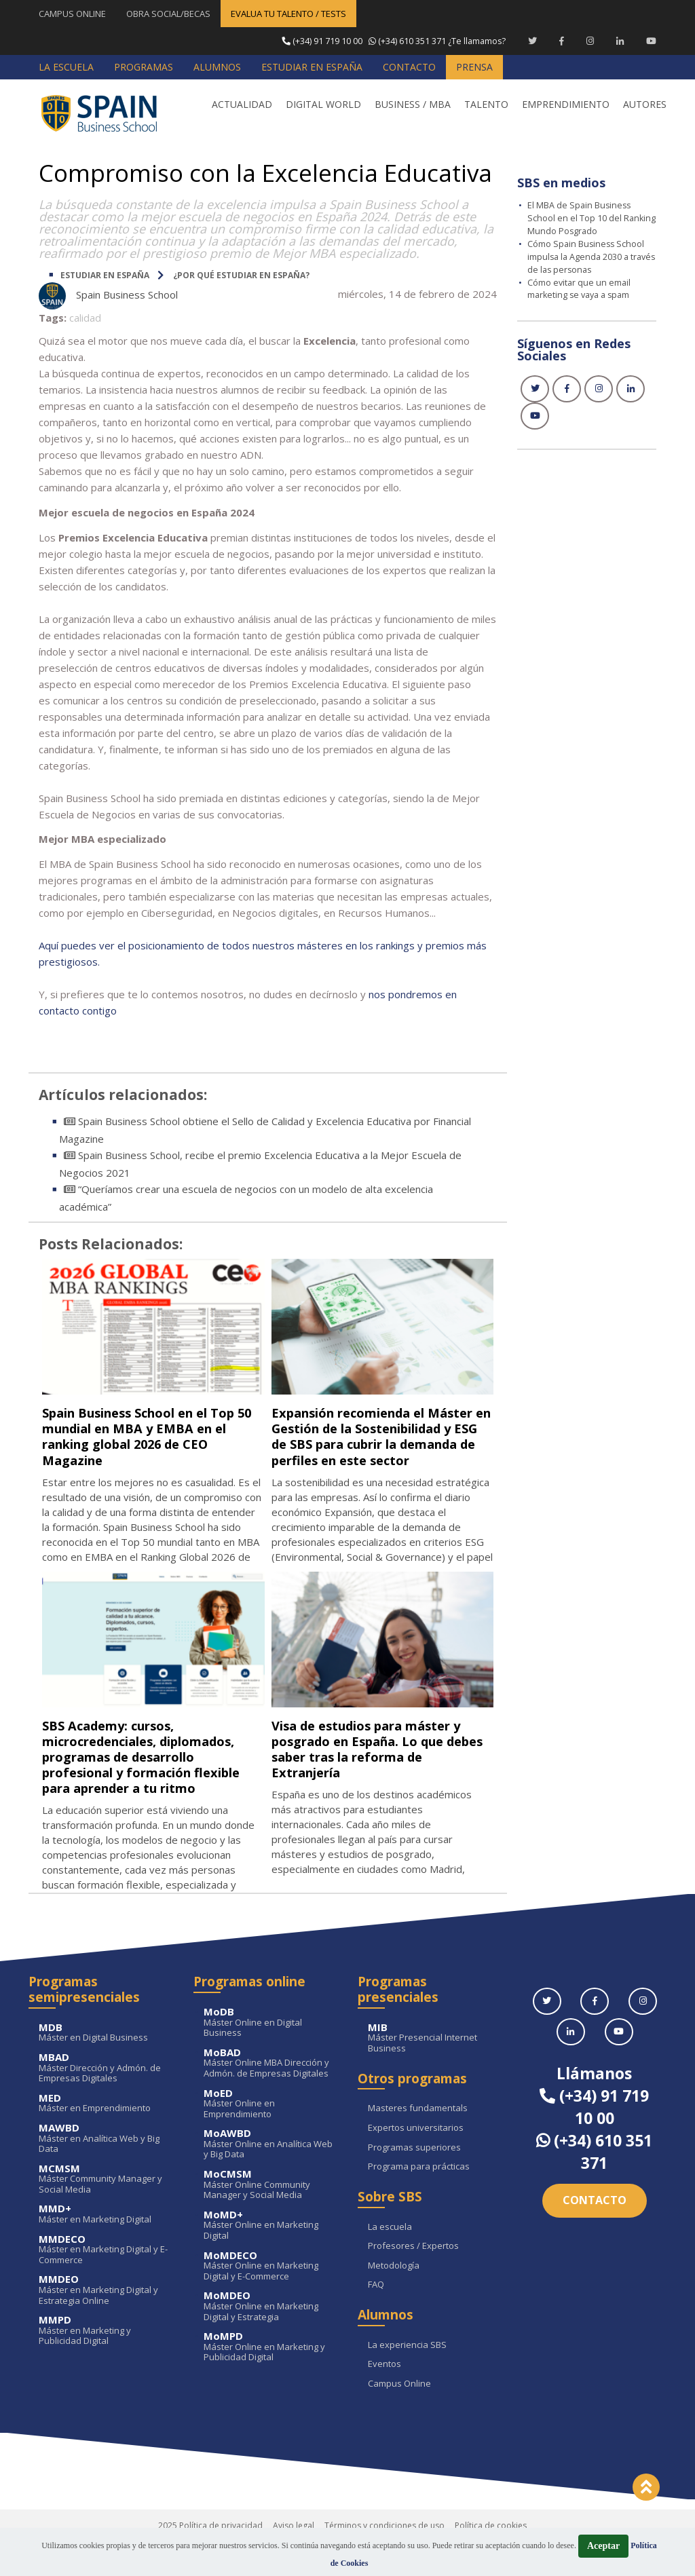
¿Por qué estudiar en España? (241, 274)
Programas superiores (414, 2178)
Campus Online (399, 2414)
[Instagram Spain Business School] (590, 40)
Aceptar (603, 2546)
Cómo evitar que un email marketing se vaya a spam (581, 286)
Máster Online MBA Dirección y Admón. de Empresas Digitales (271, 2094)
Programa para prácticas (419, 2197)
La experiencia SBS (407, 2375)
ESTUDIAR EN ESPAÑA (104, 274)
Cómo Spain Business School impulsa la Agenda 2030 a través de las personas (587, 254)
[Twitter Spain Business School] (532, 40)
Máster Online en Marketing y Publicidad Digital (271, 2377)
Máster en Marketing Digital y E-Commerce (106, 2280)
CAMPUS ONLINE (72, 13)
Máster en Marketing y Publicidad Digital (106, 2361)
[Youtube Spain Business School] (651, 40)
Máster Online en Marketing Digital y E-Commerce (271, 2297)
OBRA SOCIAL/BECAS (168, 13)
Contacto (594, 2231)
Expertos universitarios (416, 2158)
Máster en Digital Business (106, 2063)
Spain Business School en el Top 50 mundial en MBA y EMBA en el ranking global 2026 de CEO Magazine (152, 1435)
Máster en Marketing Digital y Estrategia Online (106, 2321)
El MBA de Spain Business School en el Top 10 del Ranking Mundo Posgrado (580, 216)
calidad (85, 317)
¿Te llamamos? (392, 41)
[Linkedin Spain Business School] (620, 40)
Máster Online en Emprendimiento (271, 2135)
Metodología (393, 2296)
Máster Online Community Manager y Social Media (271, 2215)
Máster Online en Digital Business (271, 2053)
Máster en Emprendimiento (106, 2133)
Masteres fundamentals (418, 2139)
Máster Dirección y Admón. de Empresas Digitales (106, 2099)
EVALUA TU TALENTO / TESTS (288, 13)
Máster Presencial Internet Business (435, 2069)
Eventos (384, 2394)
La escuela (390, 2257)
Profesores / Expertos (413, 2276)
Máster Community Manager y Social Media (106, 2210)
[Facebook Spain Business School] (561, 40)
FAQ (376, 2315)
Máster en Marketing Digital (106, 2245)
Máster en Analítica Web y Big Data (106, 2169)
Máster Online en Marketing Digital (271, 2256)
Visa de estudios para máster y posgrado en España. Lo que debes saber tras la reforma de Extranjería (379, 1763)
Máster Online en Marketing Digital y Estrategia (271, 2337)
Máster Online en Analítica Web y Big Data (271, 2175)
